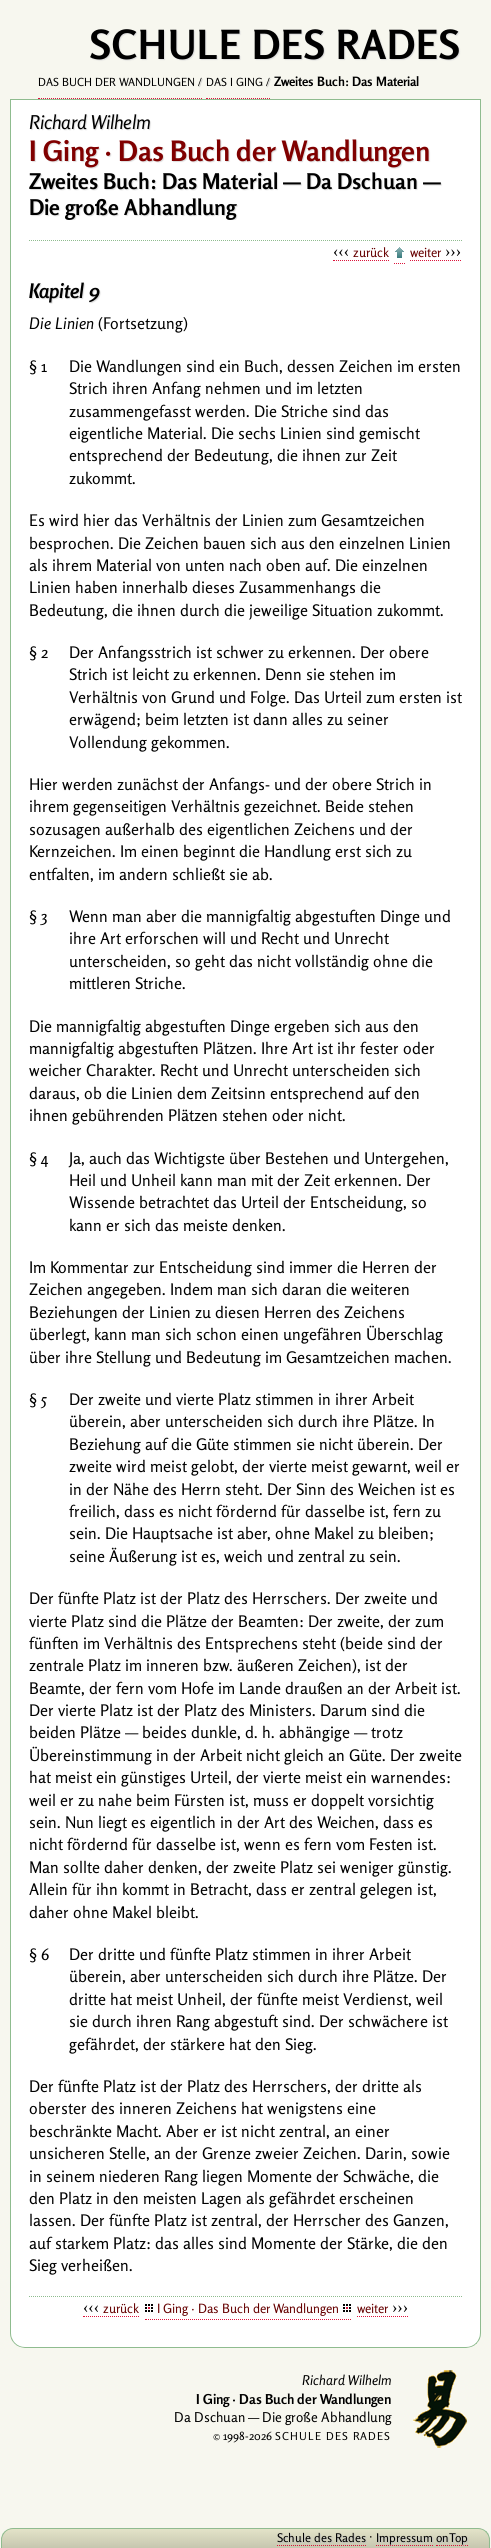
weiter (425, 252)
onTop (452, 2537)
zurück (371, 252)
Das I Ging (234, 82)
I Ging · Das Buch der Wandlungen (248, 2308)
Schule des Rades (321, 2537)
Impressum (404, 2537)
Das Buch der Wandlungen (116, 82)
